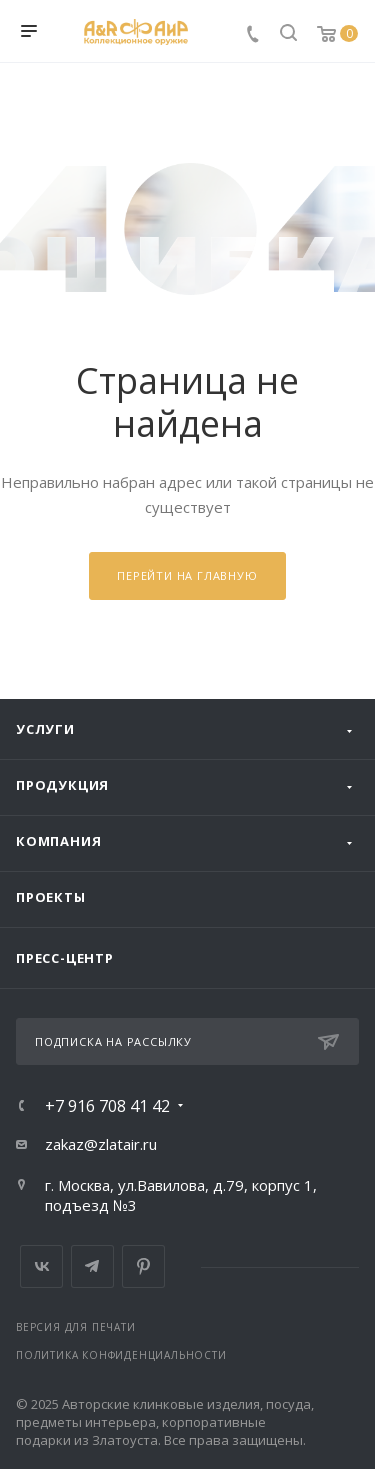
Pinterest (143, 1266)
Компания (58, 841)
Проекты (51, 897)
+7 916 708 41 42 (107, 1106)
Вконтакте (41, 1266)
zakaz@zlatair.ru (101, 1144)
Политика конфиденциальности (121, 1355)
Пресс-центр (65, 958)
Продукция (62, 785)
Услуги (45, 729)
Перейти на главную (187, 575)
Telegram (92, 1266)
